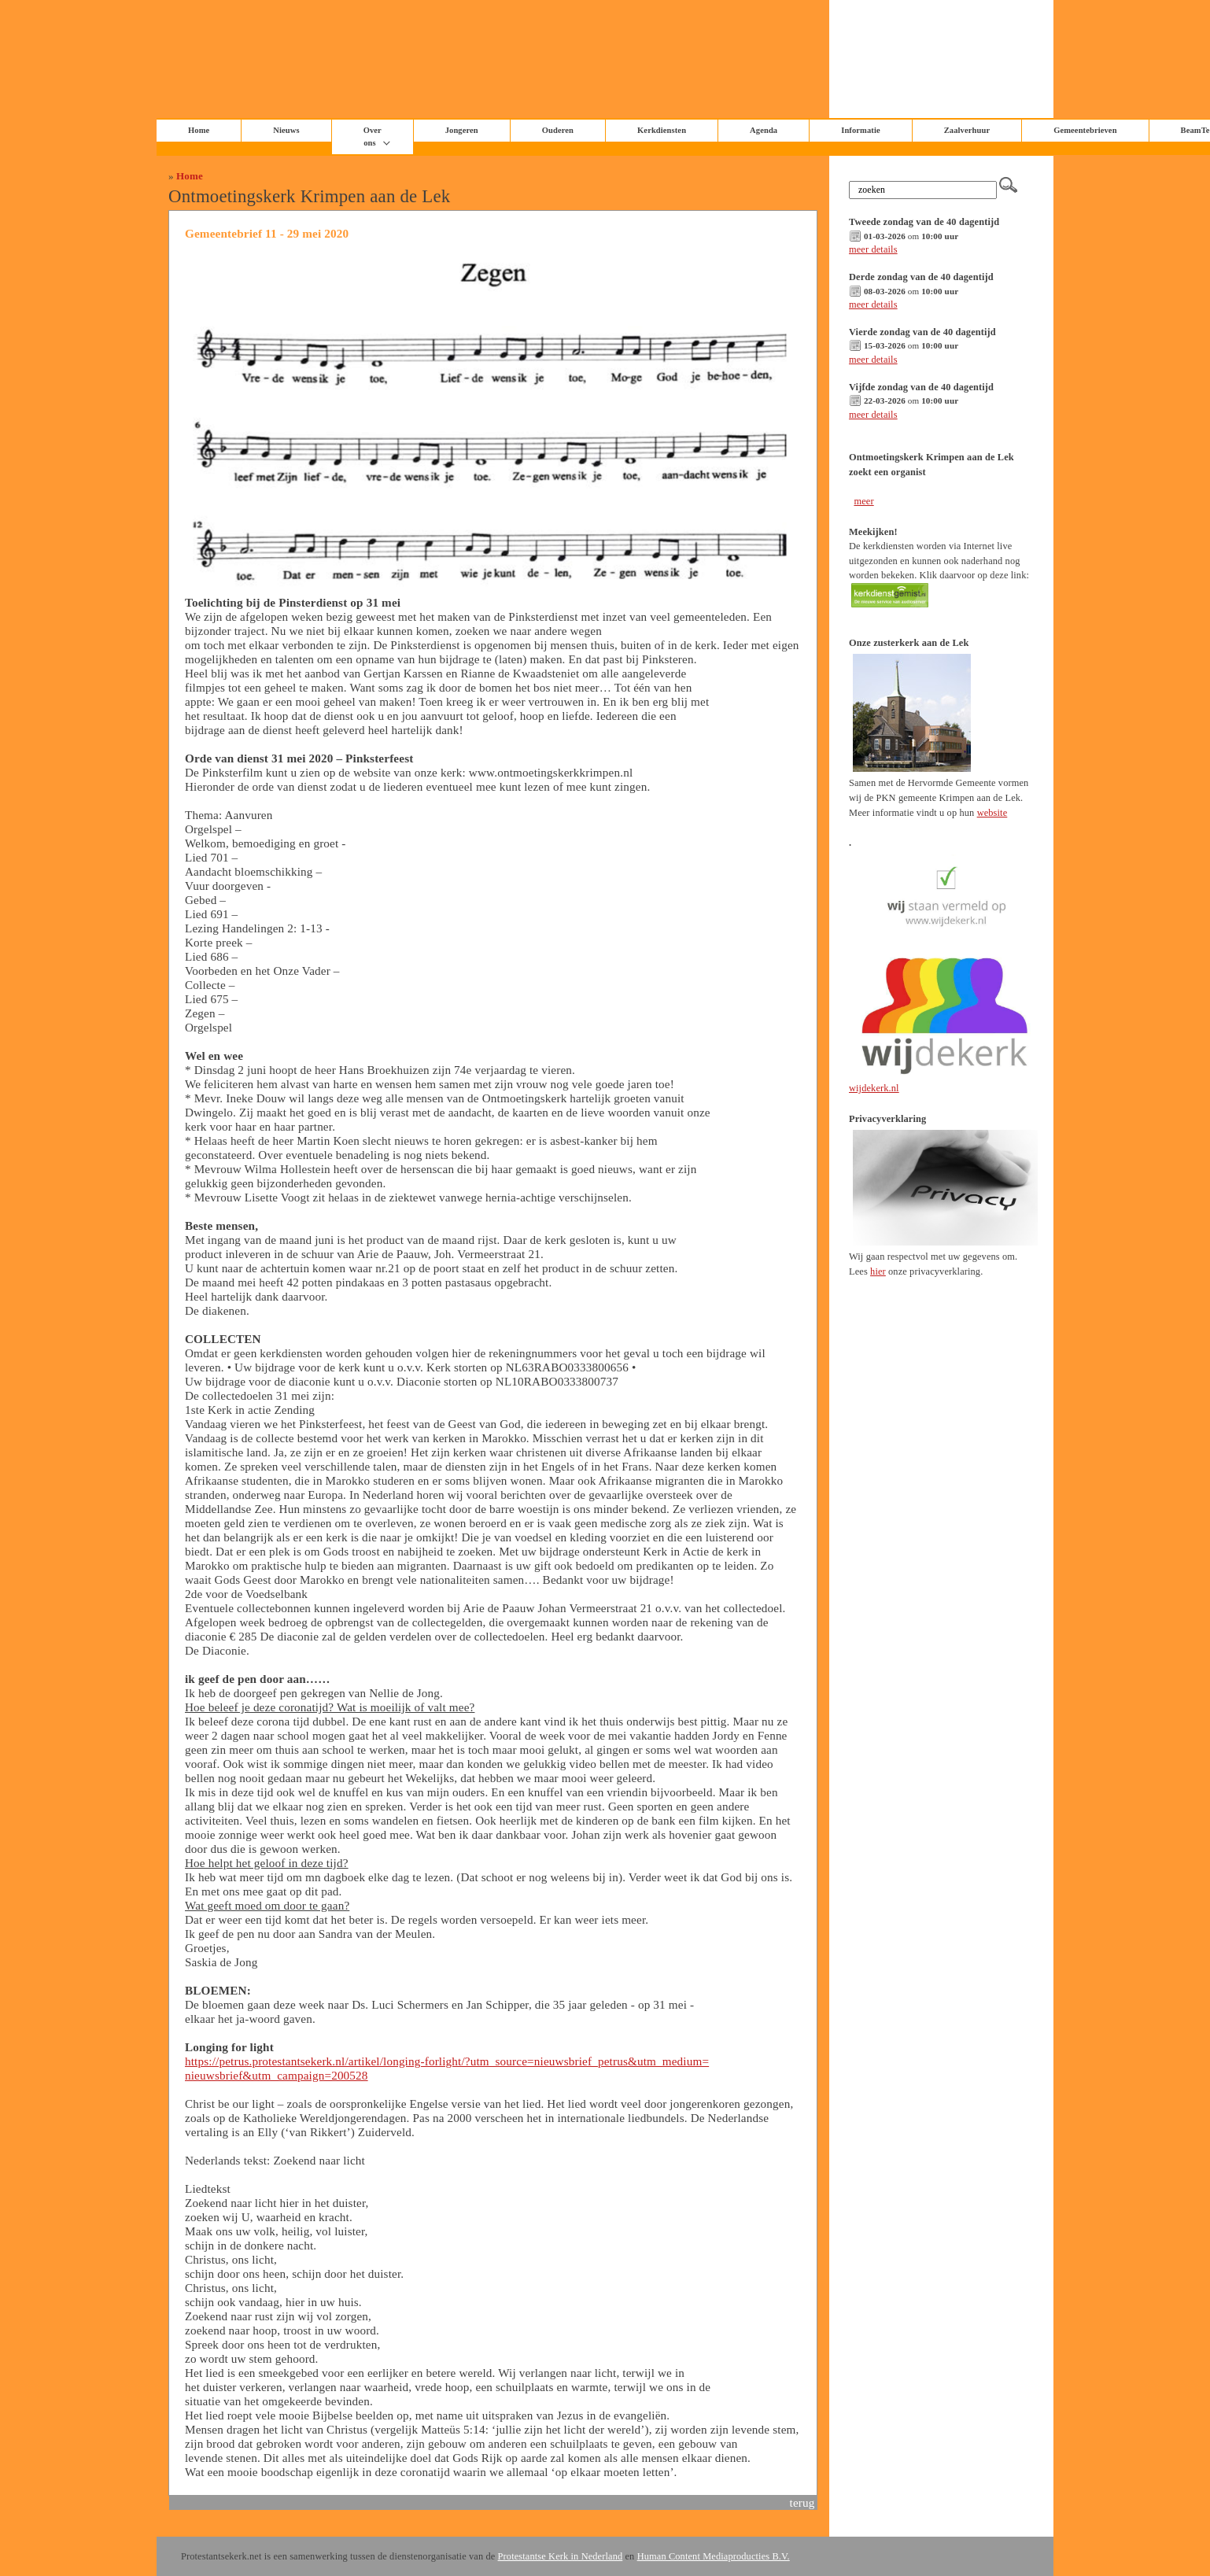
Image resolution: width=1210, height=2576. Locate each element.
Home (189, 176)
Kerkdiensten (661, 130)
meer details (873, 249)
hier (878, 1271)
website (992, 812)
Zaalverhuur (967, 130)
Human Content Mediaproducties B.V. (713, 2556)
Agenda (763, 130)
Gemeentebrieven (1084, 130)
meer (863, 501)
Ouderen (558, 130)
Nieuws (286, 130)
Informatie (860, 130)
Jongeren (461, 130)
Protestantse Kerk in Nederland (560, 2556)
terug (802, 2502)
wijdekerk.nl (874, 1088)
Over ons (372, 136)
